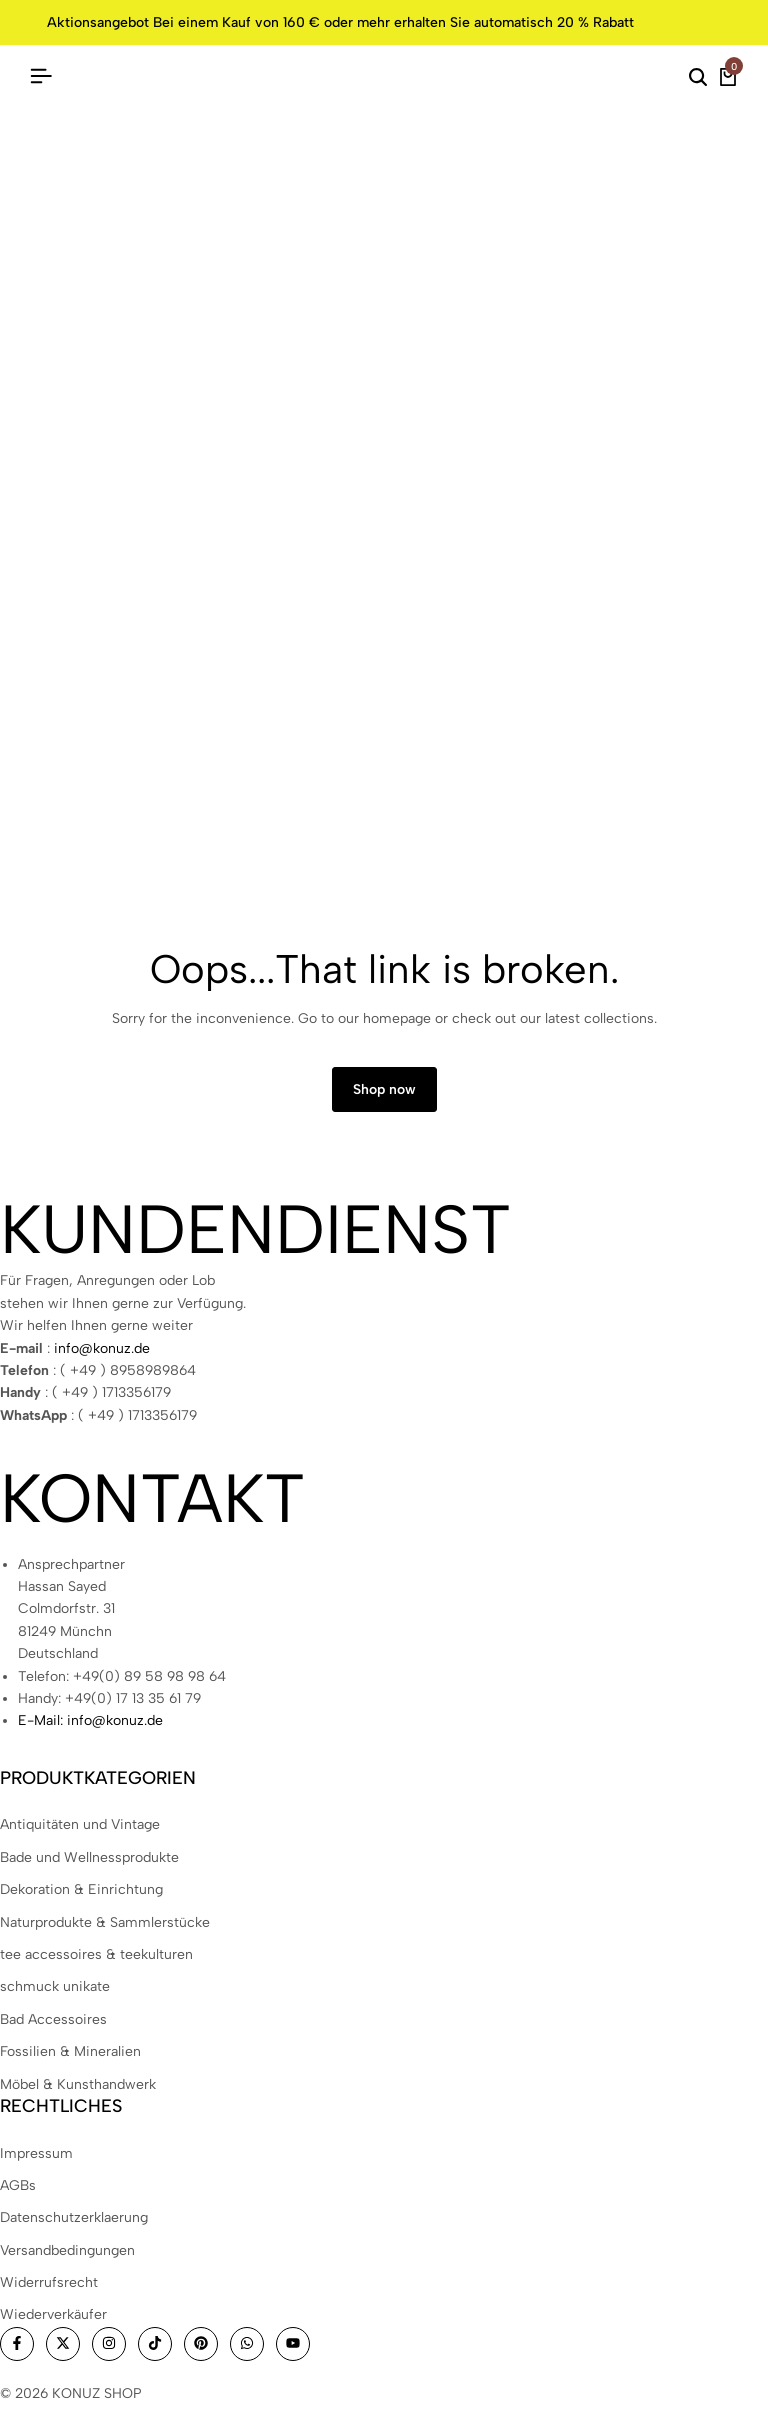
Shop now (384, 1089)
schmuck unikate (55, 1986)
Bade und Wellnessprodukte (89, 1857)
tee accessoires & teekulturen (96, 1954)
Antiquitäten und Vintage (80, 1824)
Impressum (36, 2153)
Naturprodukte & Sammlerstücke (105, 1922)
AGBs (18, 2185)
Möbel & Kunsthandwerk (78, 2084)
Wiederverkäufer (53, 2314)
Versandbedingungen (67, 2250)
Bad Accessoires (53, 2019)
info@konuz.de (102, 1348)
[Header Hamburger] (41, 76)
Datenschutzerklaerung (74, 2217)
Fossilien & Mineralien (70, 2051)
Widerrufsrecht (49, 2282)
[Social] (17, 2344)
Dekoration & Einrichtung (81, 1889)
